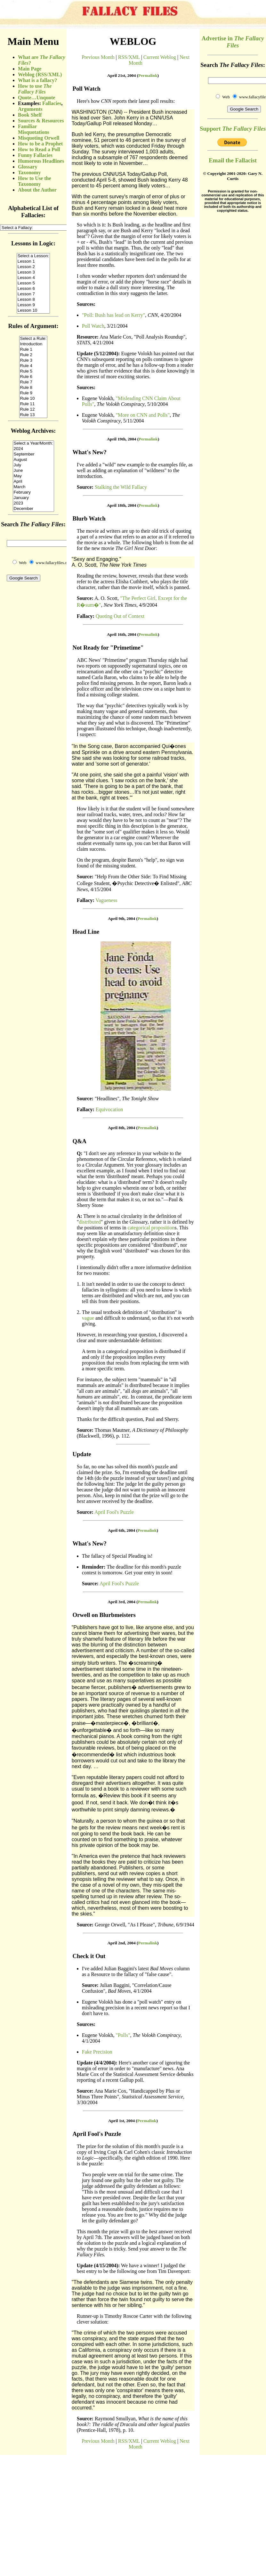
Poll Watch (93, 326)
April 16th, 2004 (121, 634)
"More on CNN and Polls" (143, 415)
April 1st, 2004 (121, 2120)
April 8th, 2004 (121, 1127)
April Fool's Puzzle (114, 1512)
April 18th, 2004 (121, 505)
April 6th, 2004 (121, 1530)
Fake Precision (97, 2052)
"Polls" (123, 2035)
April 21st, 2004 (121, 75)
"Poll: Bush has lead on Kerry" (113, 315)
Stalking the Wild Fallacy (121, 487)
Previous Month (98, 57)
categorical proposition (150, 1227)
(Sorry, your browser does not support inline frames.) (33, 349)
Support (233, 128)
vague (88, 1318)
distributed (90, 1222)
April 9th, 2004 (121, 918)
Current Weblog (159, 57)
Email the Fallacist (233, 160)
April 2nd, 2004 (122, 1942)
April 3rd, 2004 (121, 1601)
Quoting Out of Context (120, 616)
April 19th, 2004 (121, 439)
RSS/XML (129, 57)
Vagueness (106, 900)
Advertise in (233, 42)
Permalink (147, 75)
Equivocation (109, 1109)
